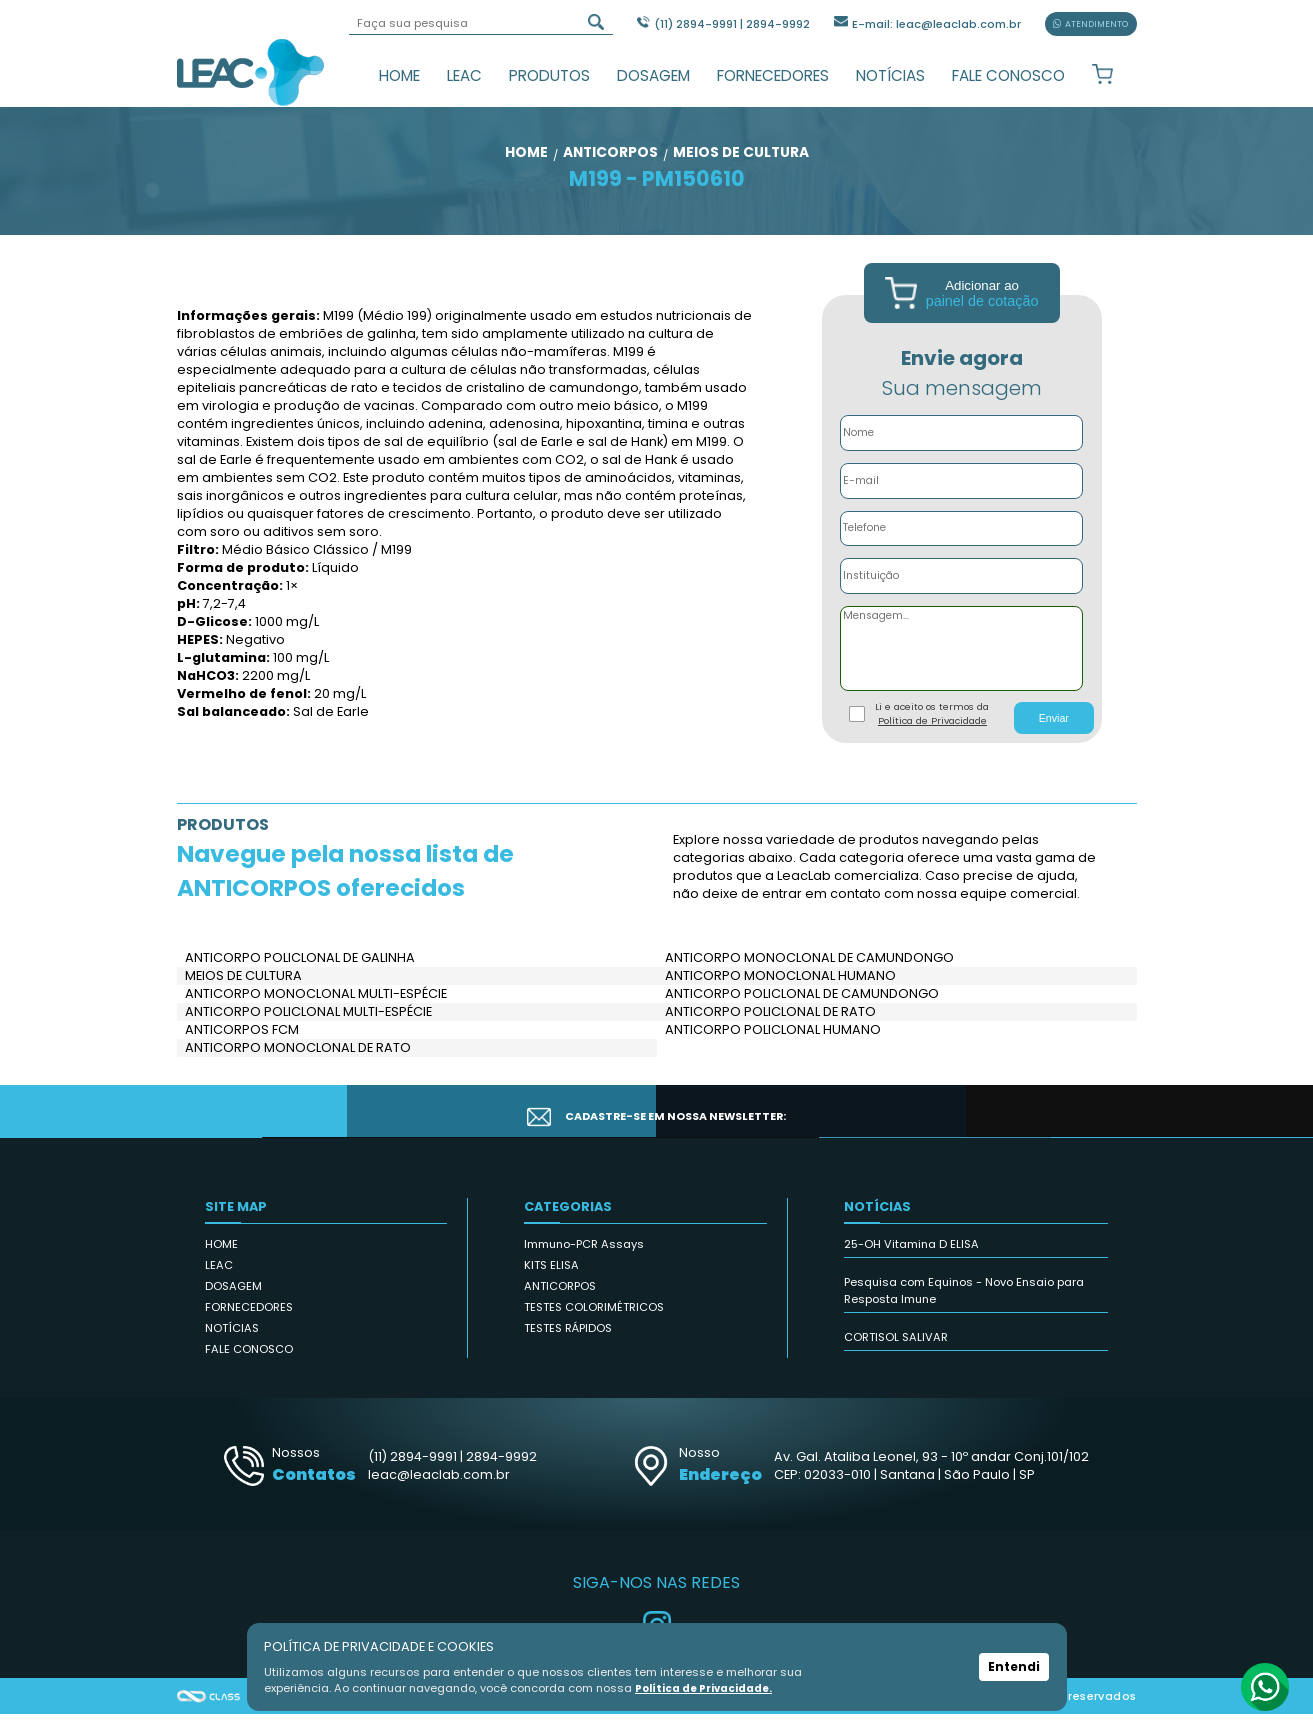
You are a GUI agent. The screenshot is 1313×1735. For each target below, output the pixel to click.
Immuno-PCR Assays (584, 1265)
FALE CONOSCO (1008, 75)
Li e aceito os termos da (932, 735)
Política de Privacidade (932, 741)
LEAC (464, 75)
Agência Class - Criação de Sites (209, 1717)
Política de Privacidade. (708, 1688)
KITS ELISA (551, 1286)
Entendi (1014, 1666)
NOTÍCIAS (890, 75)
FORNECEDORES (773, 75)
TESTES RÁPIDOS (568, 1349)
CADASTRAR (1045, 1132)
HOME (399, 75)
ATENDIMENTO (1091, 24)
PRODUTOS (549, 75)
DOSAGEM (653, 75)
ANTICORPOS (560, 1307)
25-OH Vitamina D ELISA (911, 1265)
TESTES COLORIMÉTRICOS (594, 1328)
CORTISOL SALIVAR (896, 1358)
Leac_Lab (251, 72)
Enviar (1054, 739)
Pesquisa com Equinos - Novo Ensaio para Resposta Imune (964, 1311)
